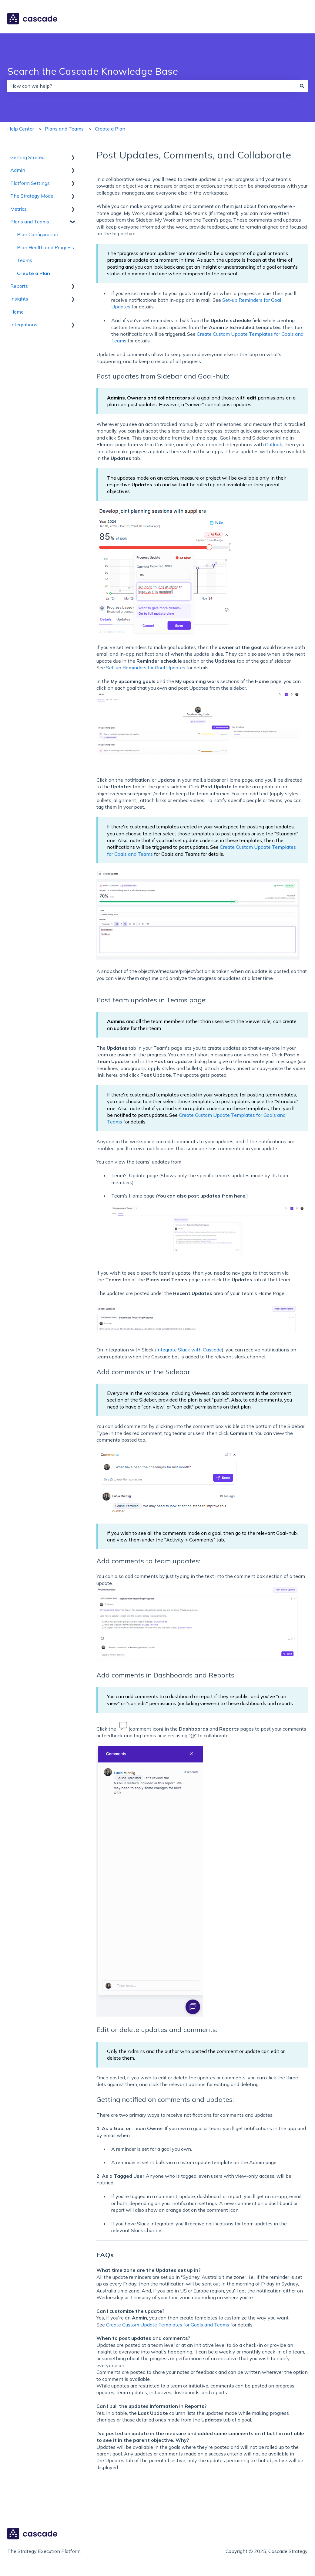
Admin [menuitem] (17, 170)
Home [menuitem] (17, 312)
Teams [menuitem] (24, 260)
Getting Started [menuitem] (27, 157)
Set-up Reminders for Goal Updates (145, 667)
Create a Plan (110, 129)
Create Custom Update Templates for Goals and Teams (167, 2325)
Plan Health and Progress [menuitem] (45, 247)
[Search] (302, 86)
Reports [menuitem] (19, 286)
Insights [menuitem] (19, 299)
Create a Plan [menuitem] (33, 273)
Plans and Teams (64, 129)
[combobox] (151, 86)
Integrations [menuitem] (23, 324)
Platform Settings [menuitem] (30, 183)
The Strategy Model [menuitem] (32, 196)
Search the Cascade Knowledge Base (92, 71)
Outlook (273, 444)
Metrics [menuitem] (18, 209)
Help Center (20, 129)
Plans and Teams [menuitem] (29, 222)
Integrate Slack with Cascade (189, 1350)
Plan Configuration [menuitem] (37, 234)
